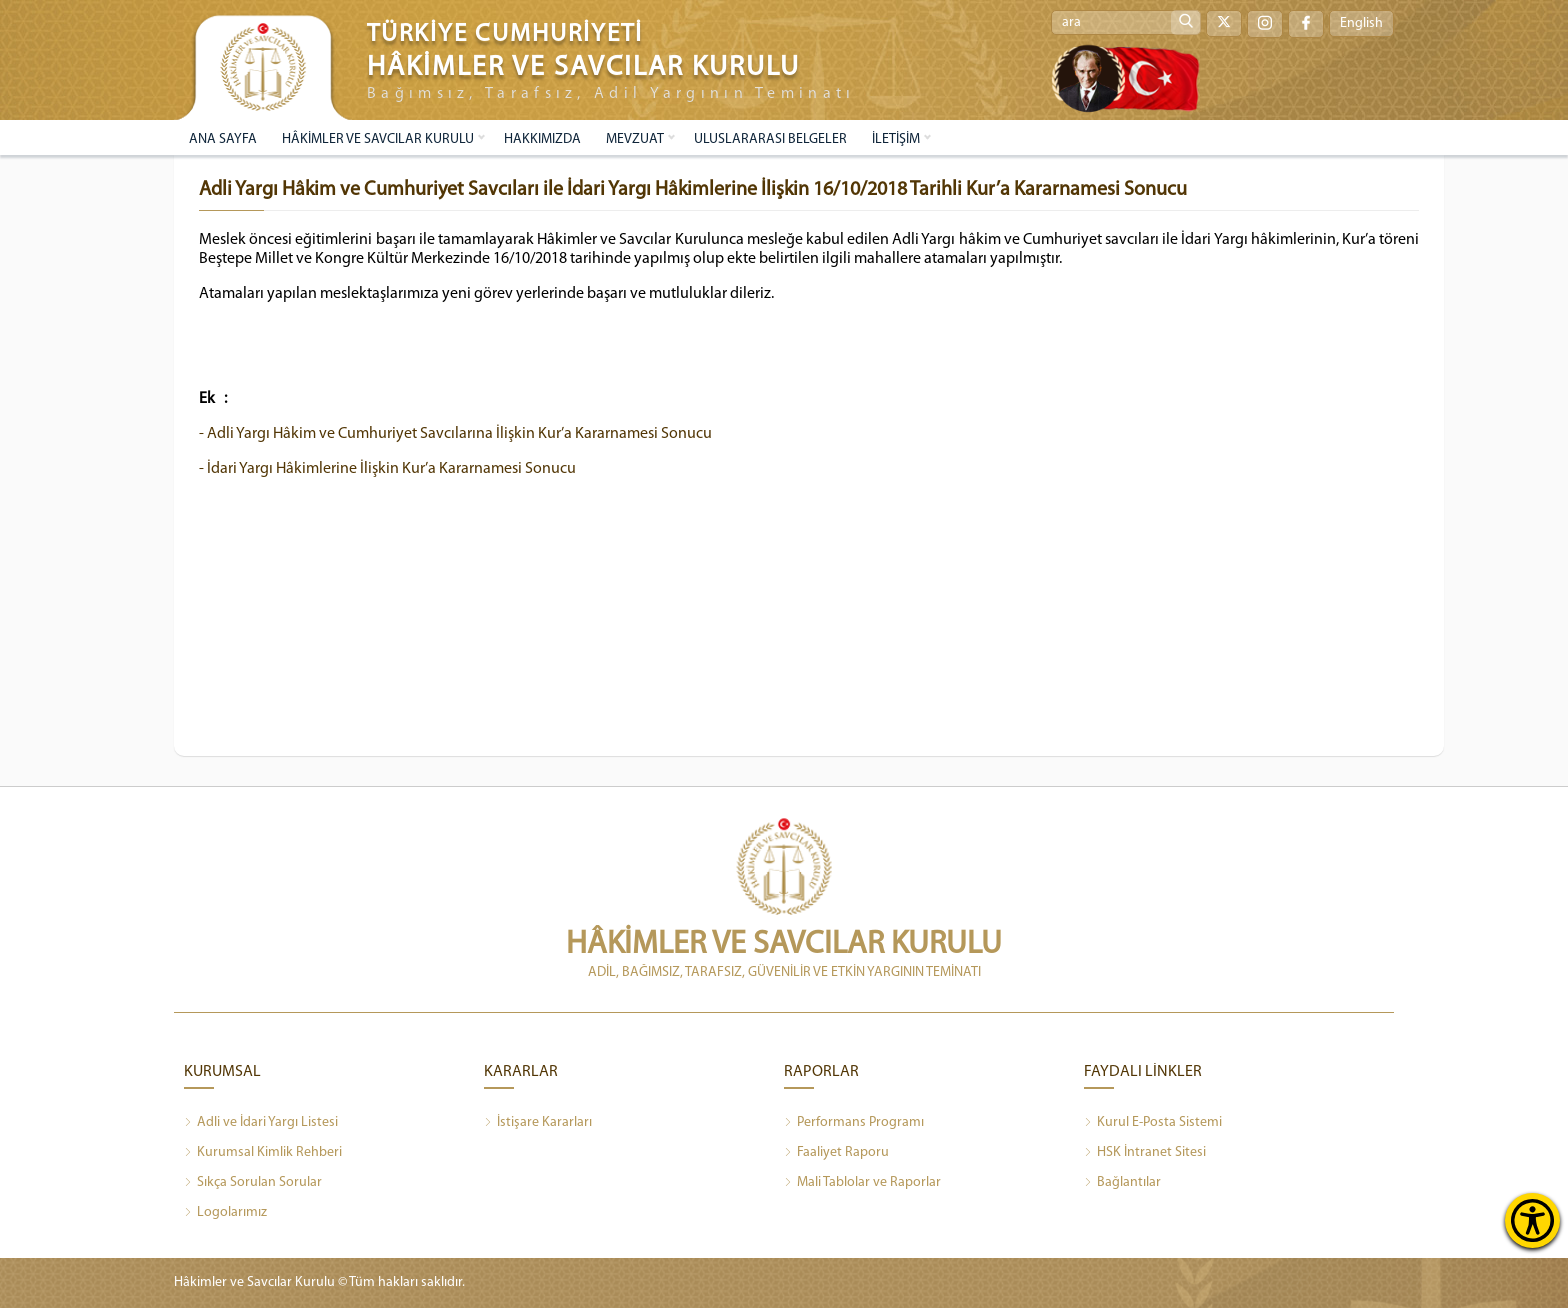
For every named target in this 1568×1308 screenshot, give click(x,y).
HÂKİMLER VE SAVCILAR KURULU (378, 139)
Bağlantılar (1122, 1183)
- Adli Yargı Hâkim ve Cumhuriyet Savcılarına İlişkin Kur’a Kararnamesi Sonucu (455, 434)
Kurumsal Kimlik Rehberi (263, 1153)
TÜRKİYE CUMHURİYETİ (505, 34)
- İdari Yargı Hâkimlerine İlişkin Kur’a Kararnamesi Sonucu (387, 469)
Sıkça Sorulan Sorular (253, 1183)
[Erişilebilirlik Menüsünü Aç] (1532, 1220)
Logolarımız (225, 1213)
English (1361, 23)
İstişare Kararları (538, 1123)
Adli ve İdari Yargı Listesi (261, 1123)
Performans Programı (854, 1123)
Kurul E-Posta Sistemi (1153, 1123)
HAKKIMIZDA (542, 139)
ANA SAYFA (223, 139)
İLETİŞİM (896, 139)
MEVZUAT (635, 139)
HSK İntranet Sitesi (1145, 1153)
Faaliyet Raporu (836, 1153)
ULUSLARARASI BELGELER (770, 139)
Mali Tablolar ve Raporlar (862, 1183)
